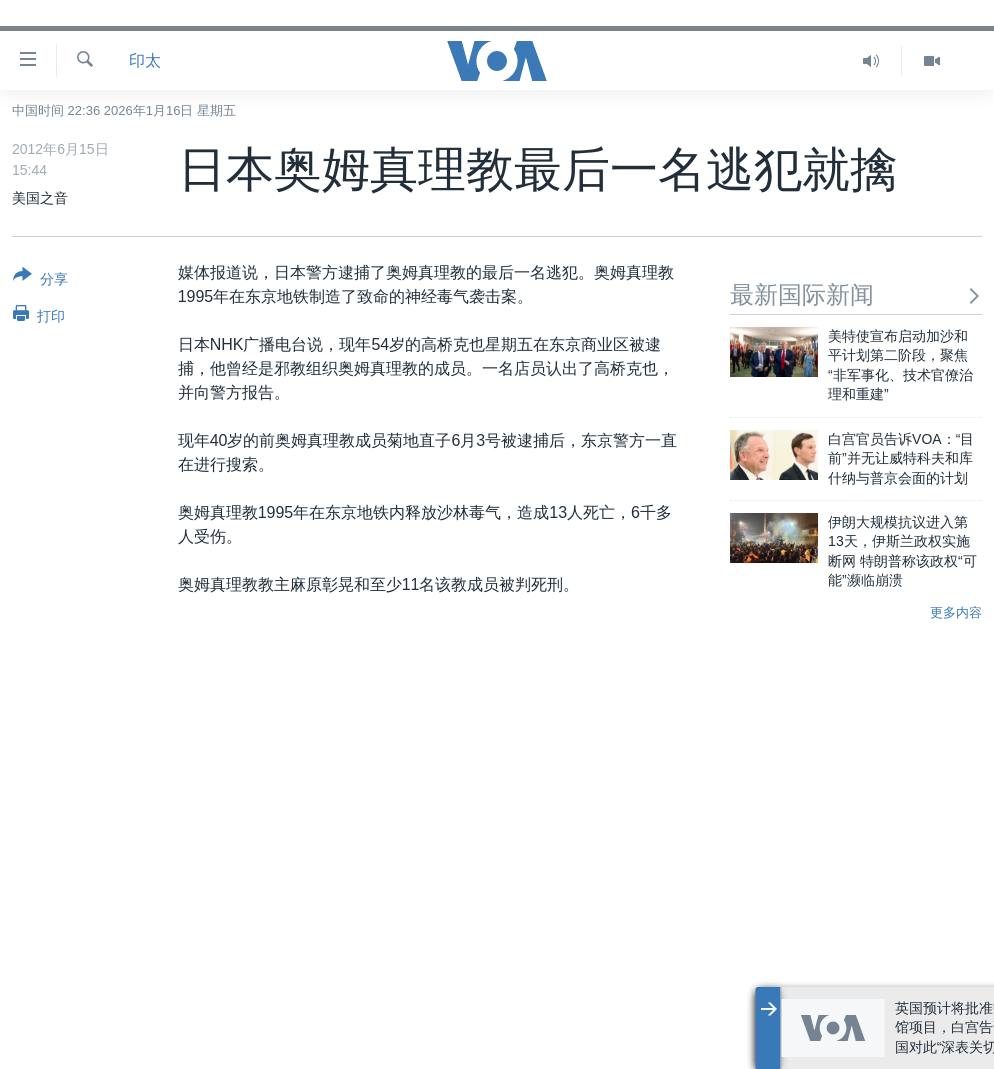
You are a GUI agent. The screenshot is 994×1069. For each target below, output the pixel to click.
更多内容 (956, 612)
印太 (145, 60)
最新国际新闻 (856, 294)
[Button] (40, 281)
